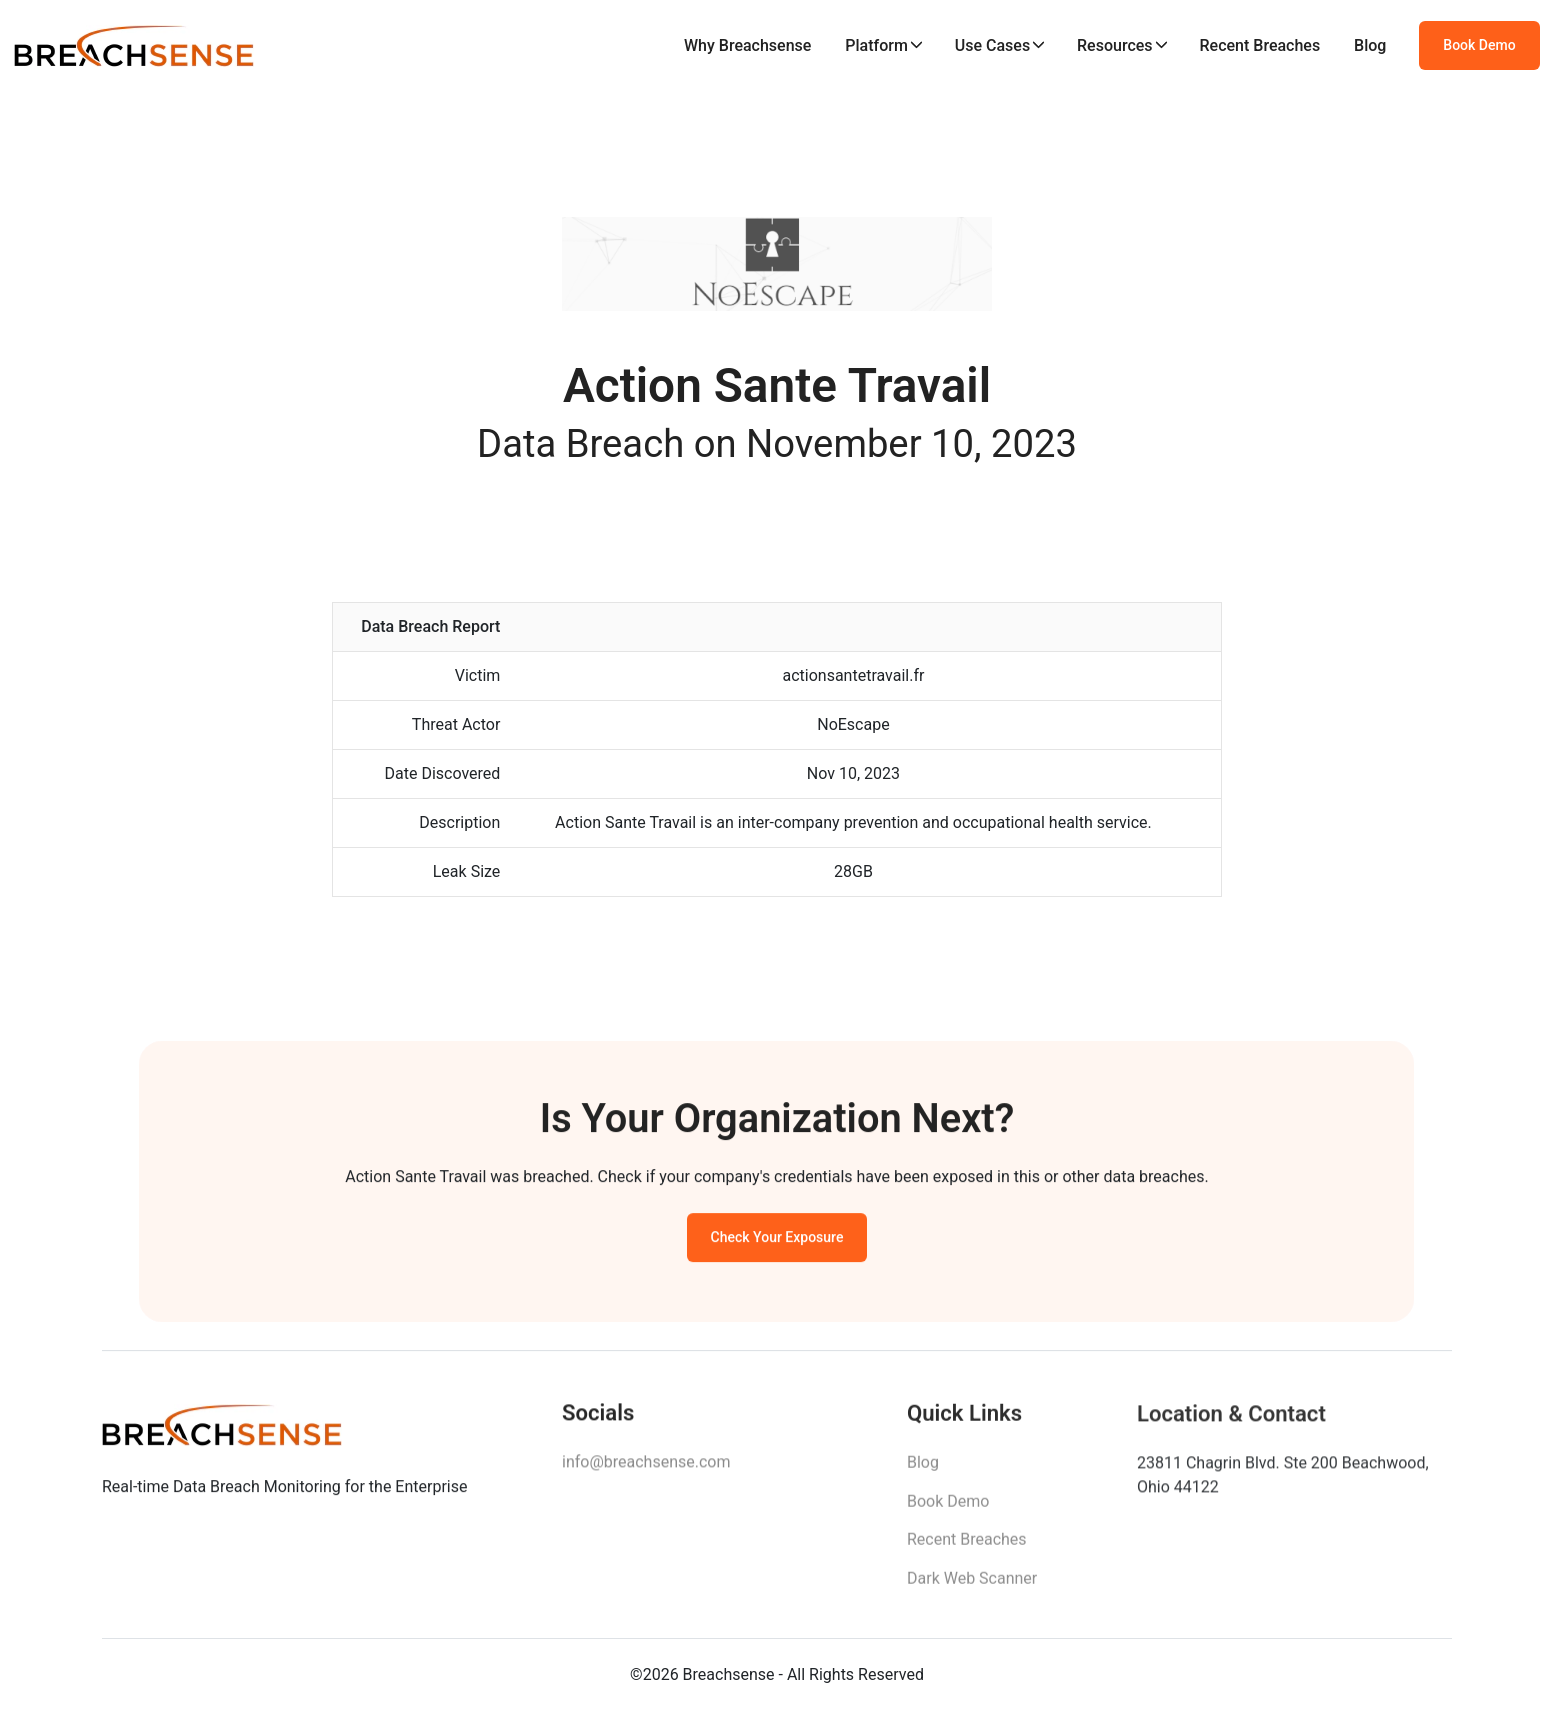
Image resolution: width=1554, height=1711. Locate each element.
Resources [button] (1115, 45)
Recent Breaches (1260, 45)
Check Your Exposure (777, 1241)
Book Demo (1479, 45)
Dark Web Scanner (972, 1585)
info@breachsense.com (646, 1467)
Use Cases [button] (992, 45)
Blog (1370, 45)
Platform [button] (876, 45)
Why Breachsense (747, 45)
